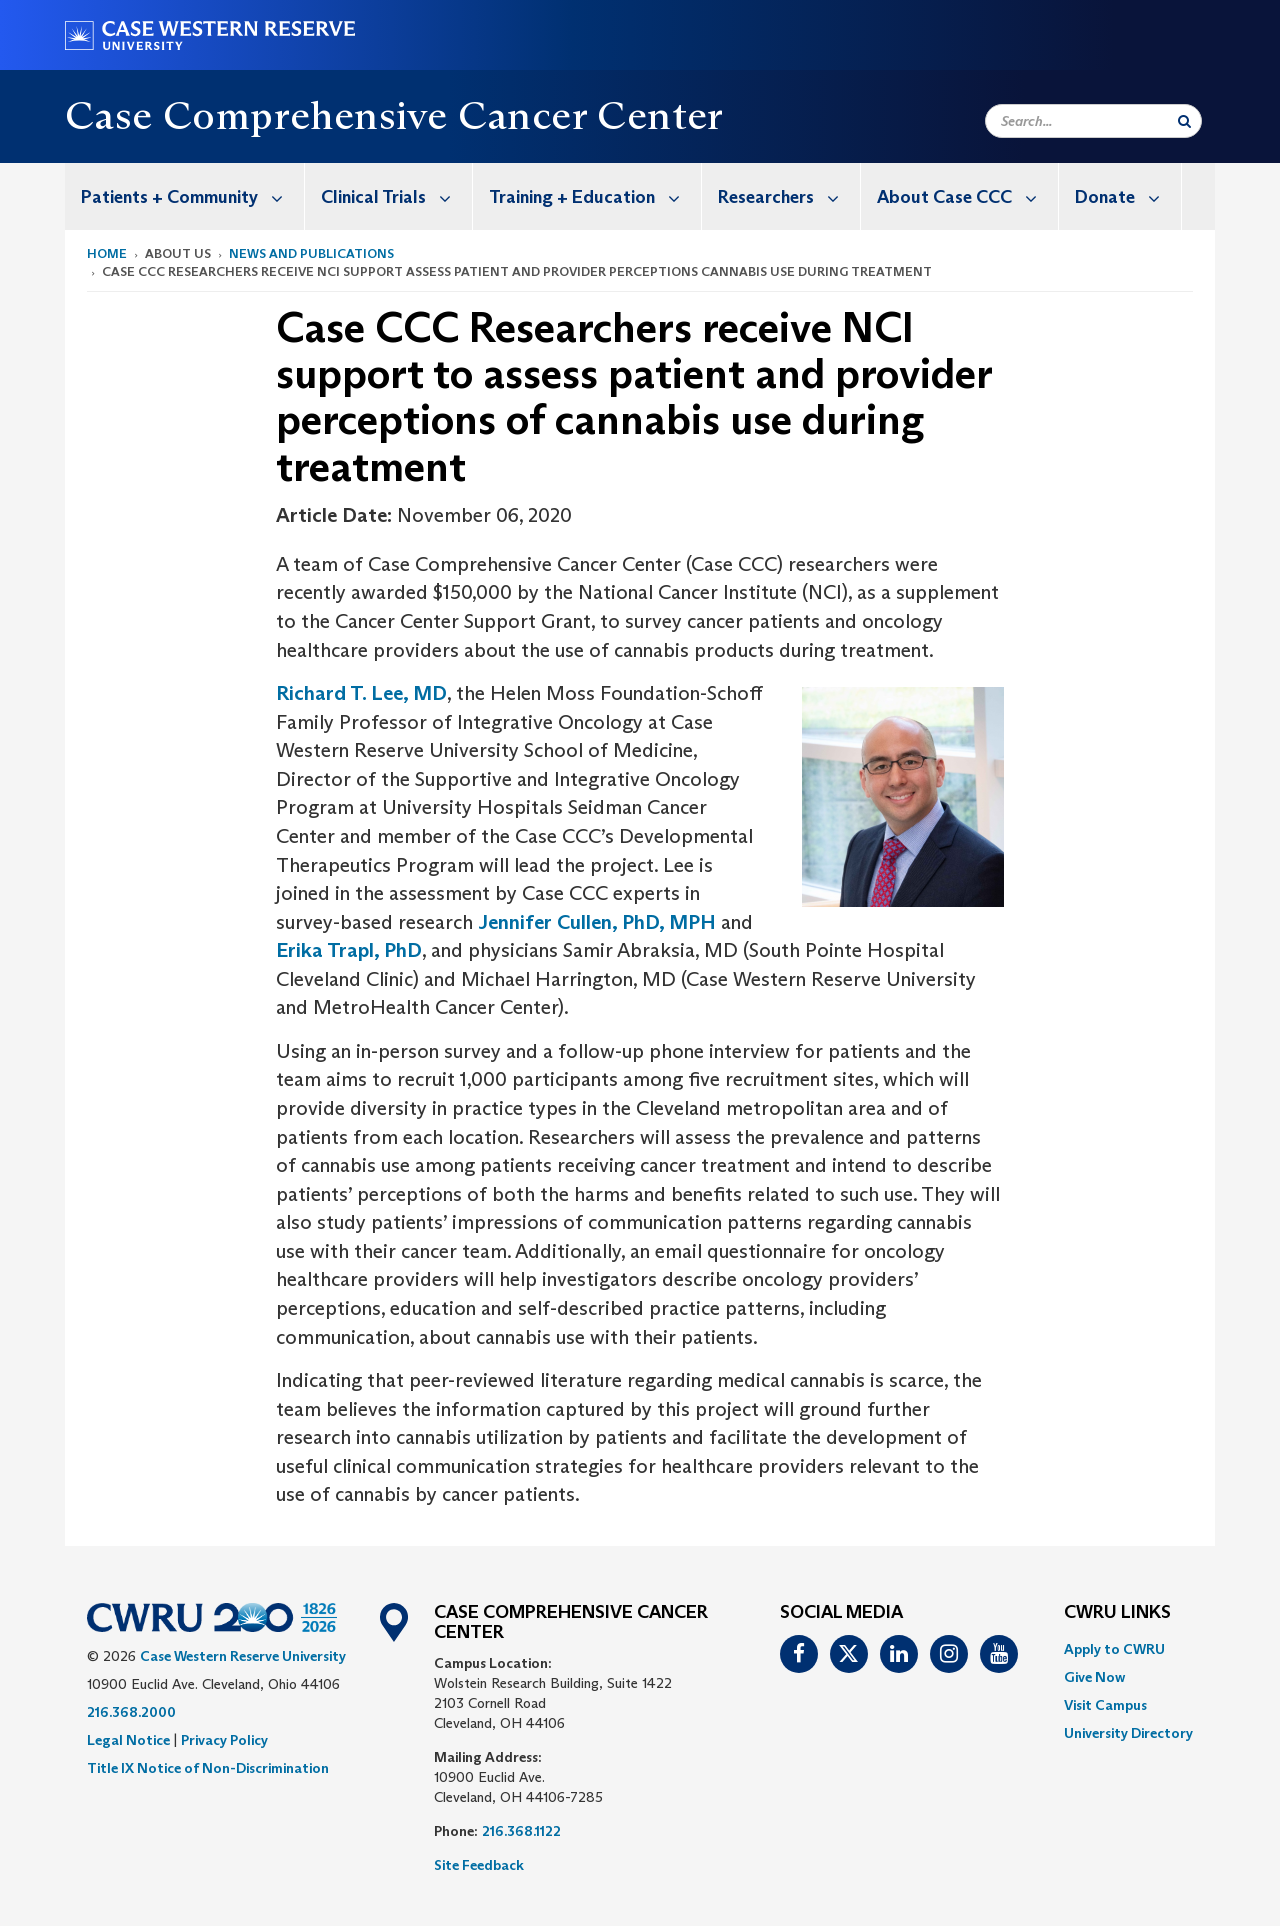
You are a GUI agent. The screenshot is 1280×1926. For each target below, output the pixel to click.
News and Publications (311, 253)
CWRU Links (1117, 1613)
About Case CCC (967, 196)
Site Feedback (479, 1865)
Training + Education (595, 196)
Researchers (789, 196)
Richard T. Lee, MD (361, 693)
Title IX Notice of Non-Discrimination (208, 1768)
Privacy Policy (224, 1740)
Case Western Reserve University (243, 1656)
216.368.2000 (131, 1712)
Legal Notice (128, 1740)
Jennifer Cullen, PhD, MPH (597, 922)
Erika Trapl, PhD (349, 950)
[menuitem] (185, 196)
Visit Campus (1105, 1705)
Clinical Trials (396, 196)
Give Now (1094, 1677)
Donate (1128, 196)
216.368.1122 (521, 1831)
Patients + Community (192, 196)
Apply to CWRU (1114, 1649)
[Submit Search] (1184, 121)
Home (107, 253)
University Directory (1128, 1733)
